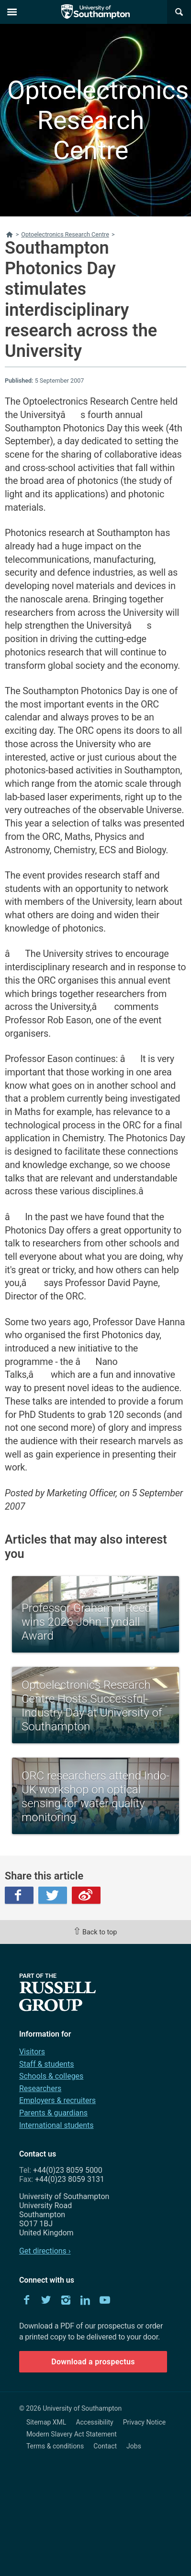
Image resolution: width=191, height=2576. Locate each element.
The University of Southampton (95, 12)
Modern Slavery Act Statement (71, 2434)
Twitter (52, 1895)
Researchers (40, 2088)
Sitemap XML (46, 2422)
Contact (105, 2446)
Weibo (86, 1895)
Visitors (32, 2051)
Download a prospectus (93, 2361)
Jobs (133, 2446)
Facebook (19, 1895)
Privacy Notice (144, 2422)
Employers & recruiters (57, 2100)
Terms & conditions (55, 2446)
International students (56, 2125)
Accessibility (94, 2422)
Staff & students (46, 2064)
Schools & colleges (51, 2076)
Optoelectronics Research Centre (90, 120)
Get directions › (45, 2250)
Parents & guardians (53, 2112)
